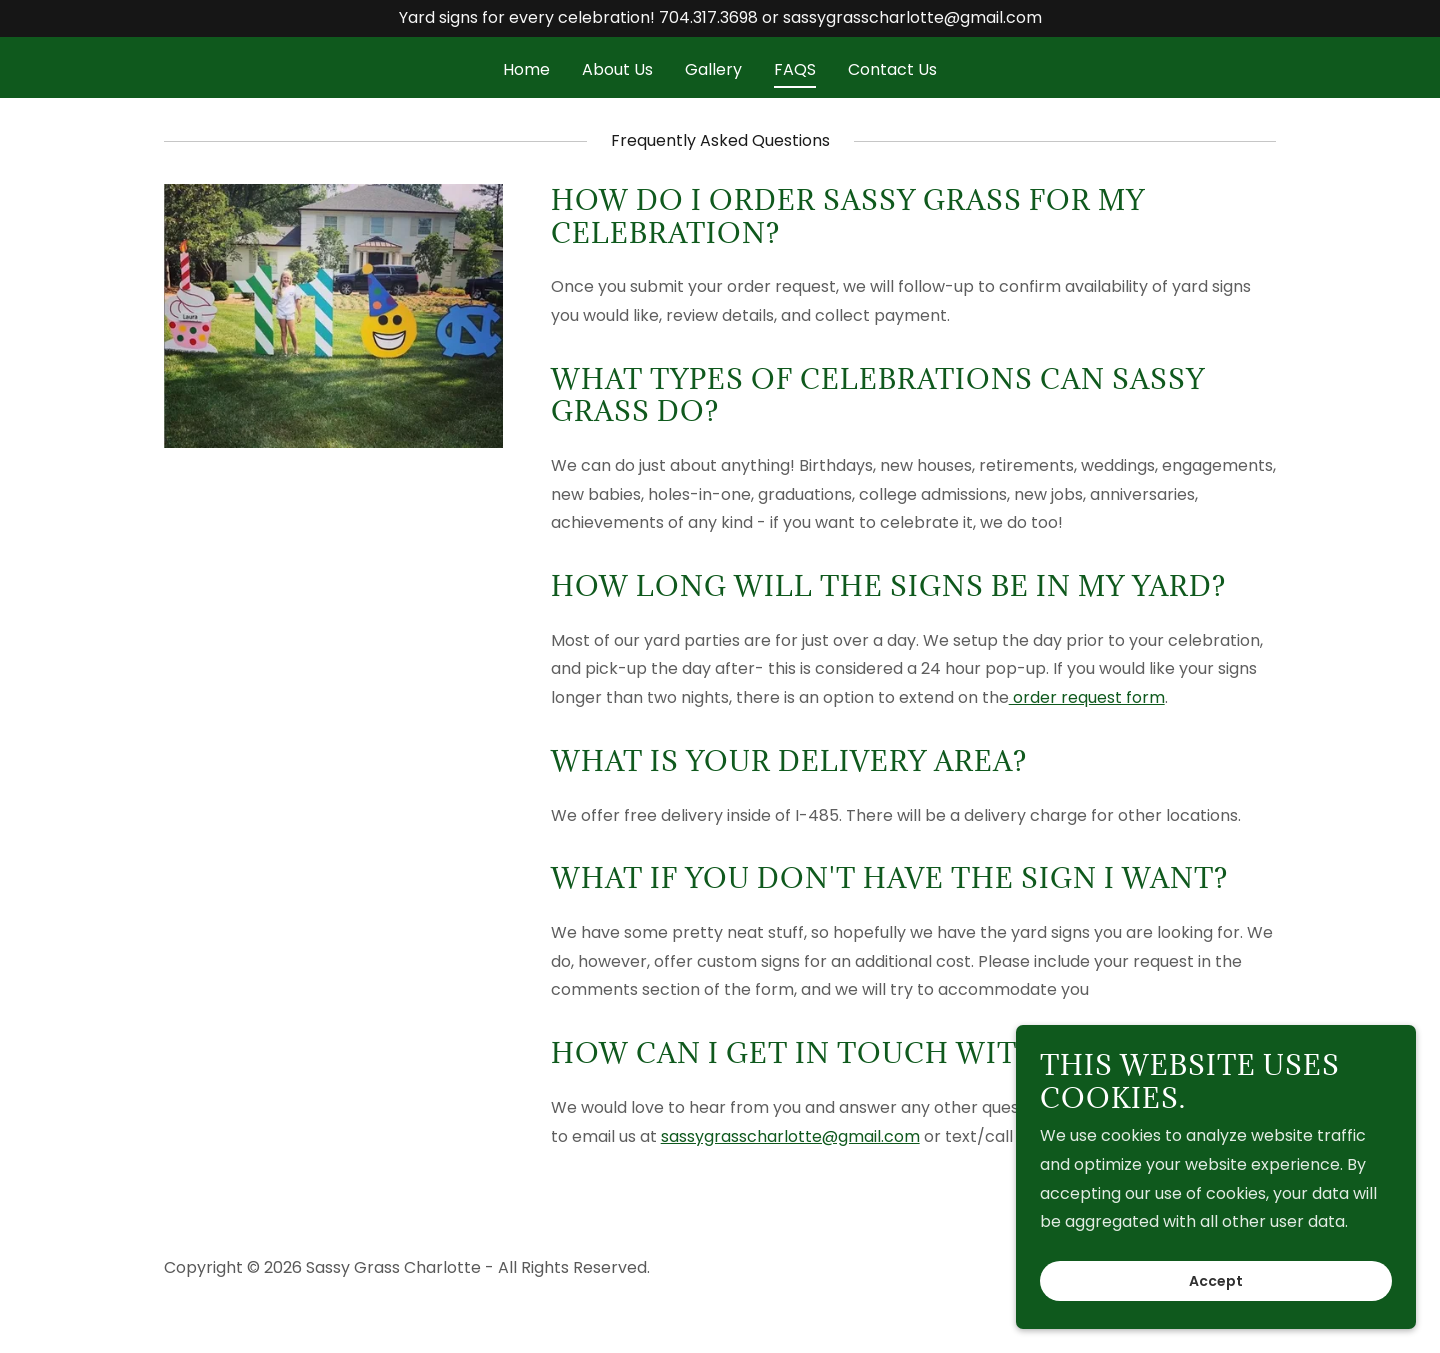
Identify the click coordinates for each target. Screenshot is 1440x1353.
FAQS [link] (795, 69)
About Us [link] (617, 69)
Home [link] (526, 69)
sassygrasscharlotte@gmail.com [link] (912, 17)
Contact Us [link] (892, 69)
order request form (1087, 697)
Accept (1216, 1281)
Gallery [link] (713, 69)
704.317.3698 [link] (708, 17)
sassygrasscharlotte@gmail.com (790, 1136)
